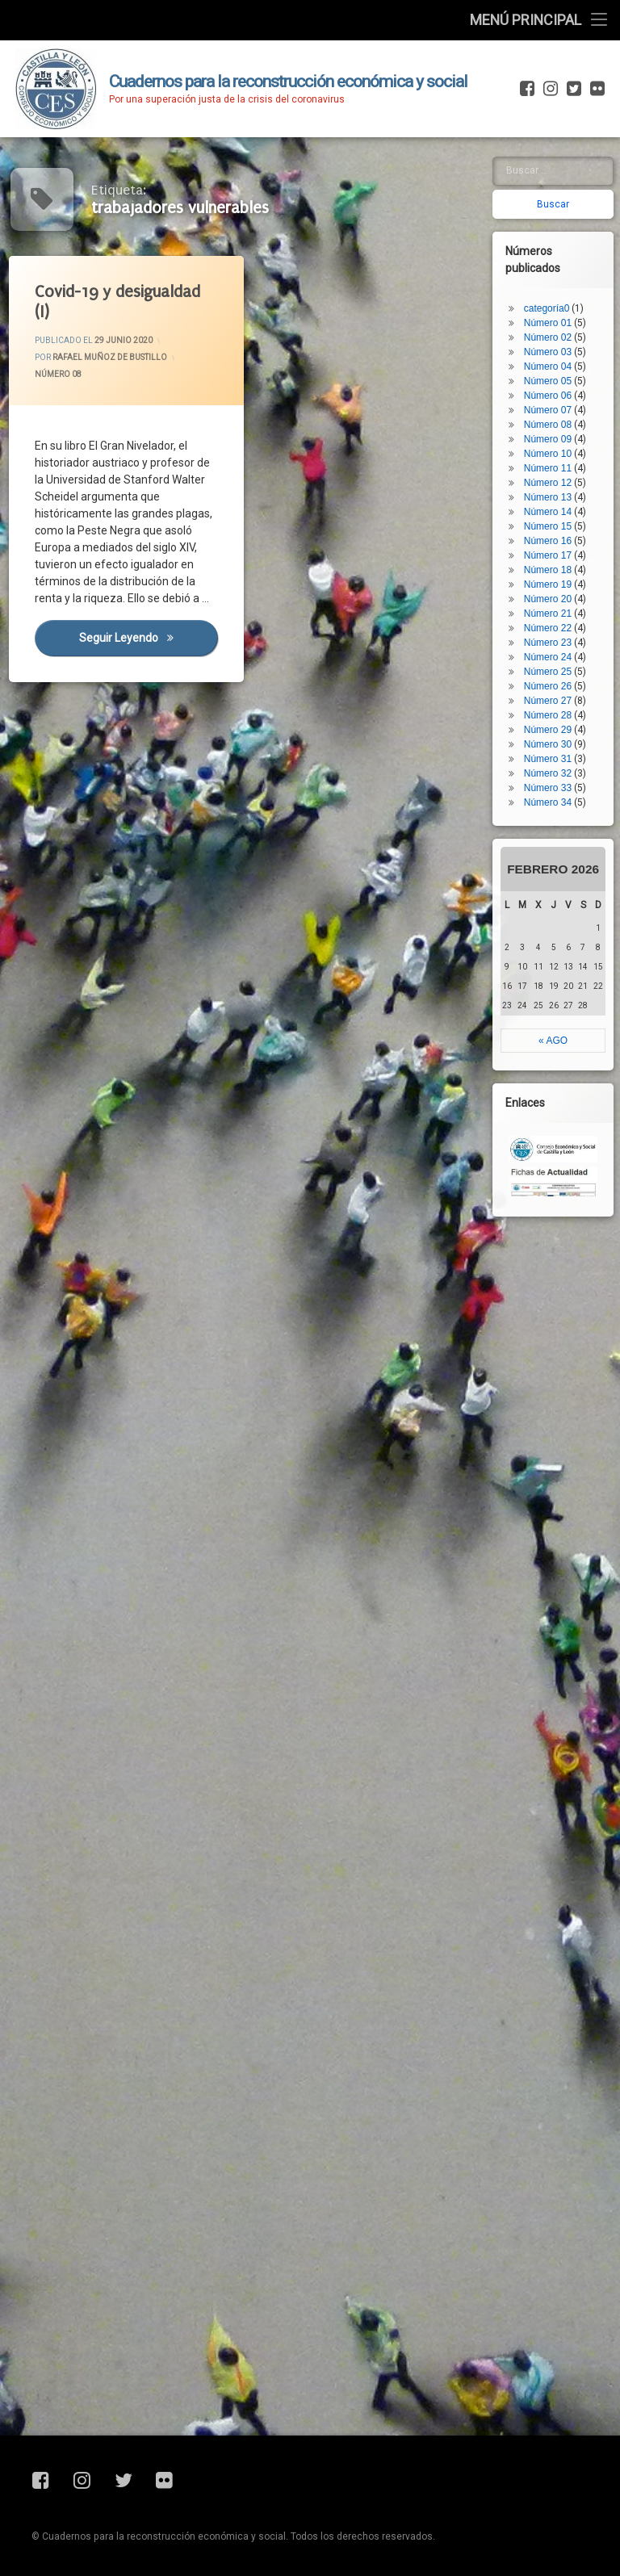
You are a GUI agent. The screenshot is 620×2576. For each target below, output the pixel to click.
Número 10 (555, 358)
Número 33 (555, 692)
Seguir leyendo (149, 638)
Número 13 (555, 402)
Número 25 (555, 576)
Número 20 (555, 503)
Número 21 (555, 518)
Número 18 (555, 474)
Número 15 (555, 431)
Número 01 (555, 227)
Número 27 (555, 605)
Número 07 (555, 314)
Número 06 (555, 300)
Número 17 (555, 460)
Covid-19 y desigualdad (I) (118, 302)
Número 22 (555, 532)
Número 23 (555, 547)
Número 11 (555, 373)
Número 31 (555, 663)
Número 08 (59, 375)
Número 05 (555, 285)
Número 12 (555, 387)
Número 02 (555, 242)
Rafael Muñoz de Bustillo (109, 358)
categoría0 (554, 213)
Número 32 (555, 678)
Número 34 (555, 707)
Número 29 (555, 634)
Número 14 (555, 416)
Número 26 (555, 591)
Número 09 (555, 344)
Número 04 (555, 271)
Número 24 (555, 562)
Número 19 (555, 489)
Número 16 (555, 445)
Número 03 (555, 256)
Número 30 (555, 649)
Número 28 (555, 620)
